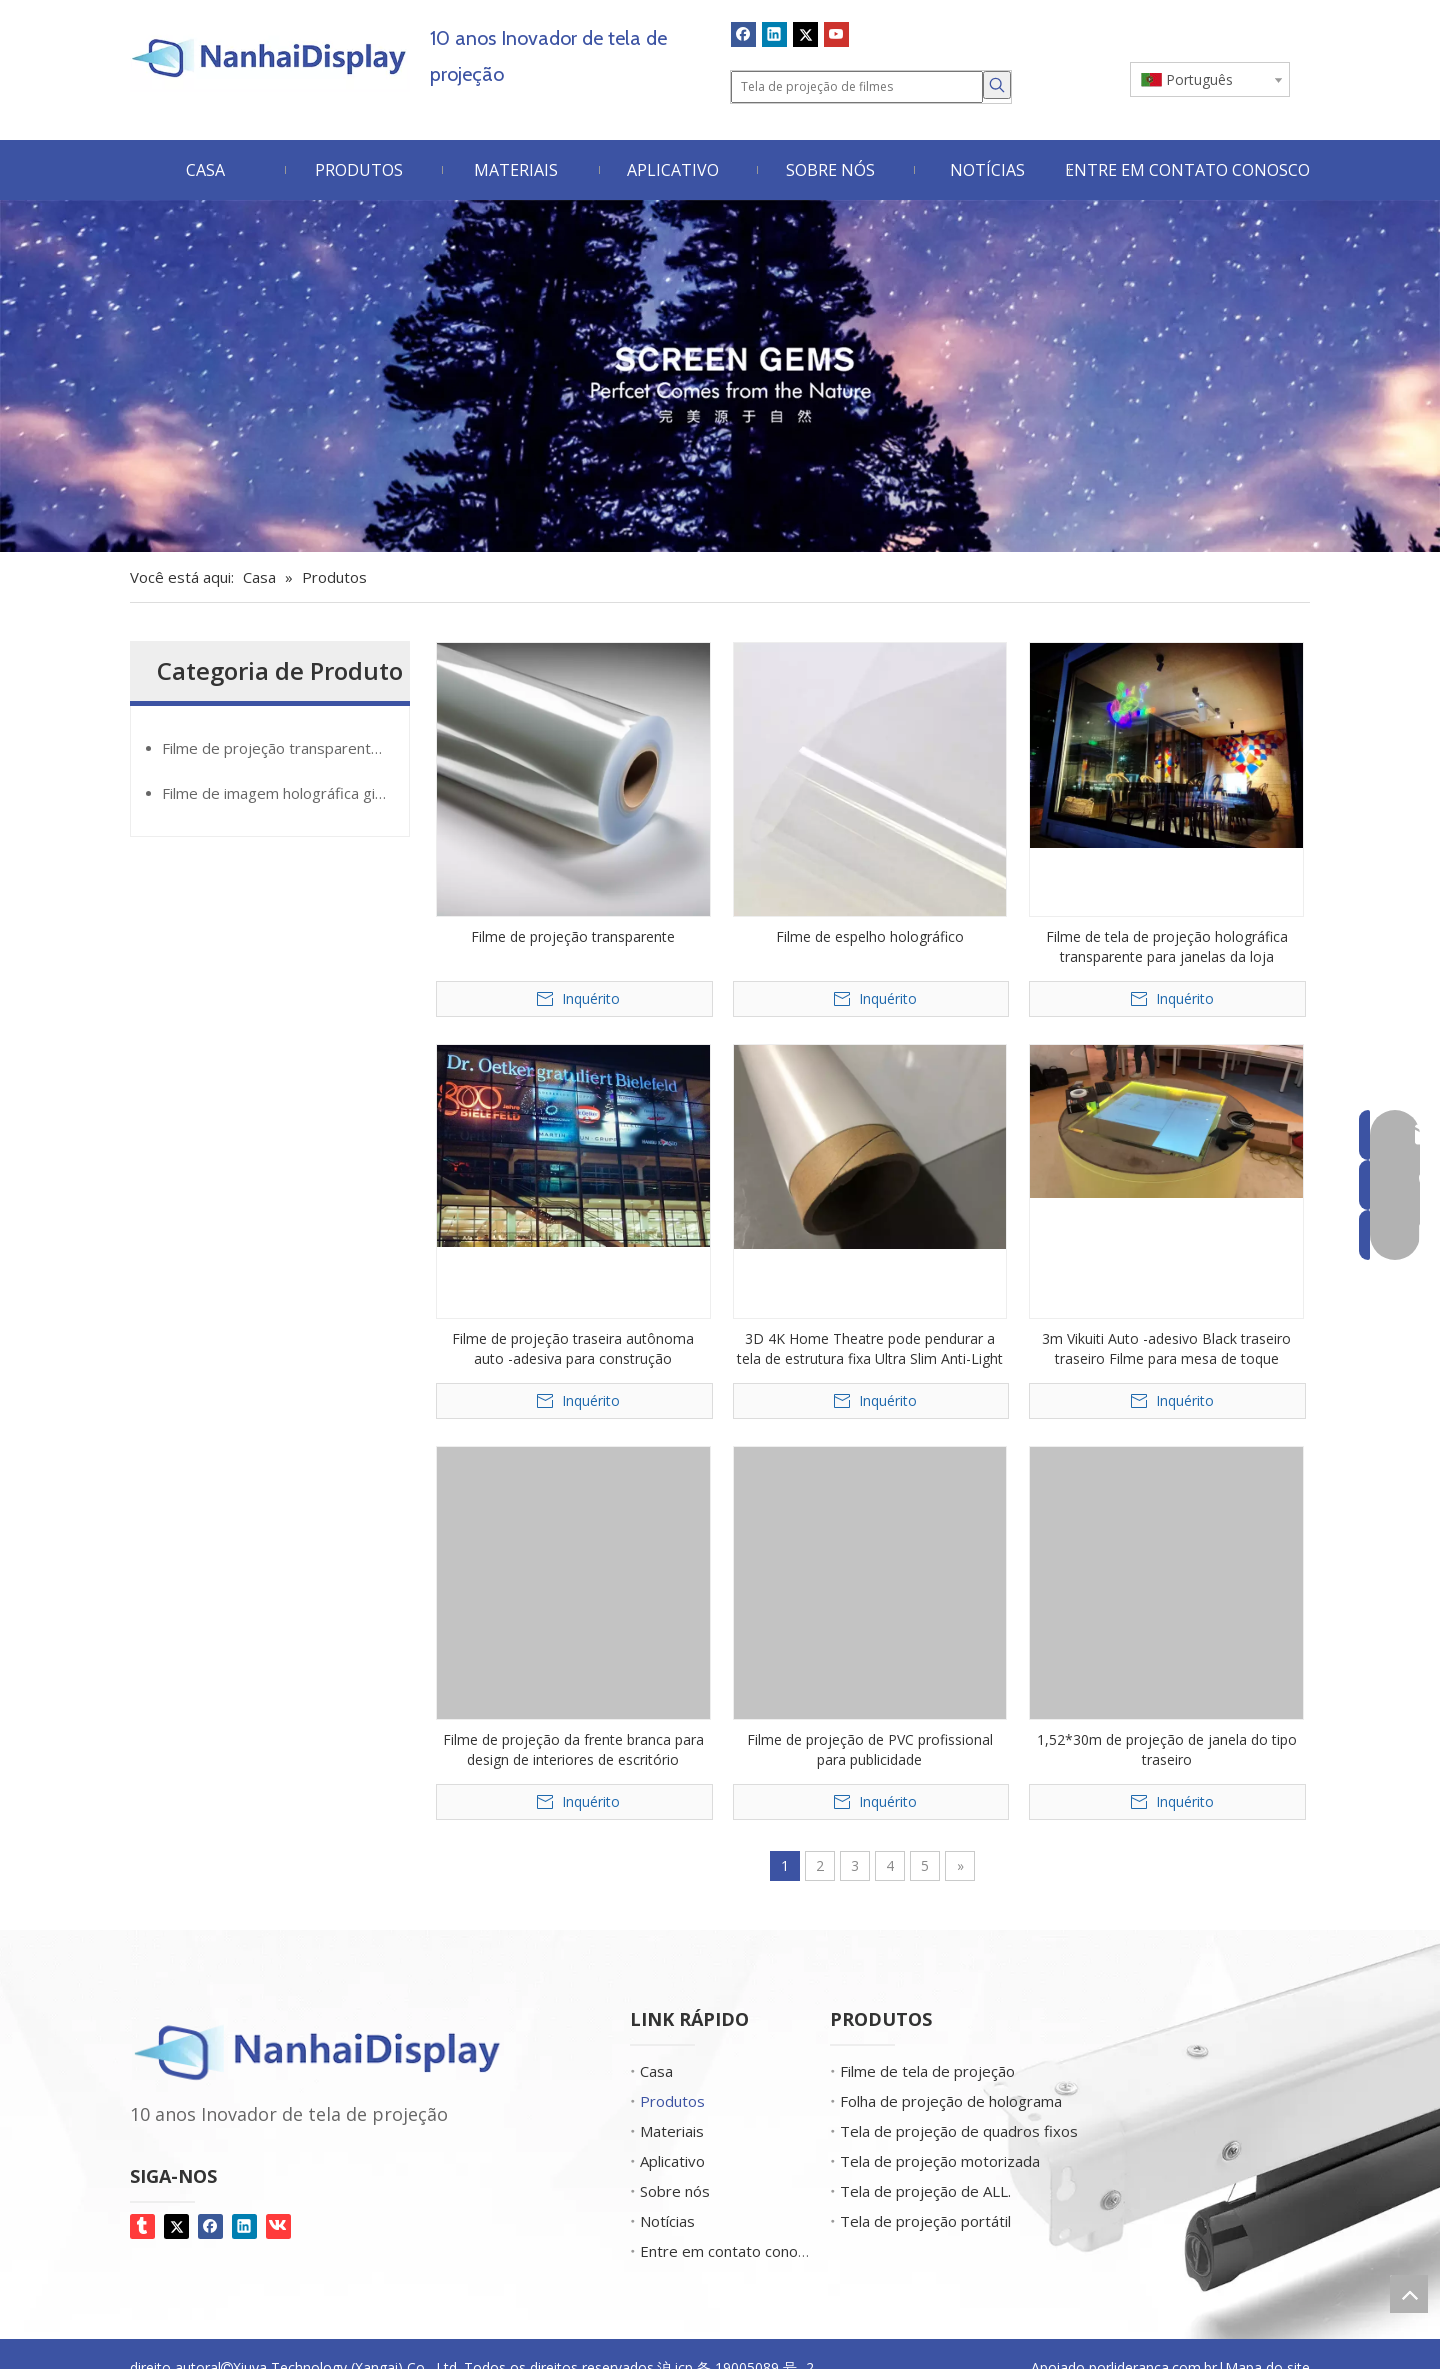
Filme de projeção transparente (573, 936)
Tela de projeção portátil (925, 2221)
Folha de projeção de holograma (951, 2101)
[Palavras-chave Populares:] (997, 85)
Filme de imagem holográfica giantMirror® (285, 793)
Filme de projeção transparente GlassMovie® (285, 748)
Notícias (667, 2221)
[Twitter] (805, 34)
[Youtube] (836, 34)
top (1409, 2294)
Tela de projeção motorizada (940, 2161)
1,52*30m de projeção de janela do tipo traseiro (1167, 1749)
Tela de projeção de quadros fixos (959, 2131)
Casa (656, 2071)
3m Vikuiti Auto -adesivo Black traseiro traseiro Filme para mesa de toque (1166, 1348)
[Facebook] (743, 34)
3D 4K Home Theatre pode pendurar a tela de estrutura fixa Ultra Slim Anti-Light (870, 1348)
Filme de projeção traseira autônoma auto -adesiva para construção (573, 1348)
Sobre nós (675, 2191)
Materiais (672, 2131)
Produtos (672, 2101)
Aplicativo (672, 2161)
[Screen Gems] (720, 376)
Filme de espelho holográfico (870, 936)
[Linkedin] (774, 34)
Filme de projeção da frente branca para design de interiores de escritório (573, 1749)
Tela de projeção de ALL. (925, 2191)
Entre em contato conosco (731, 2251)
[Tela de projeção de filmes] (857, 87)
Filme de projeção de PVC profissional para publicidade (870, 1749)
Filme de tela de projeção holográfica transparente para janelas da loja (1167, 946)
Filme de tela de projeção (927, 2071)
